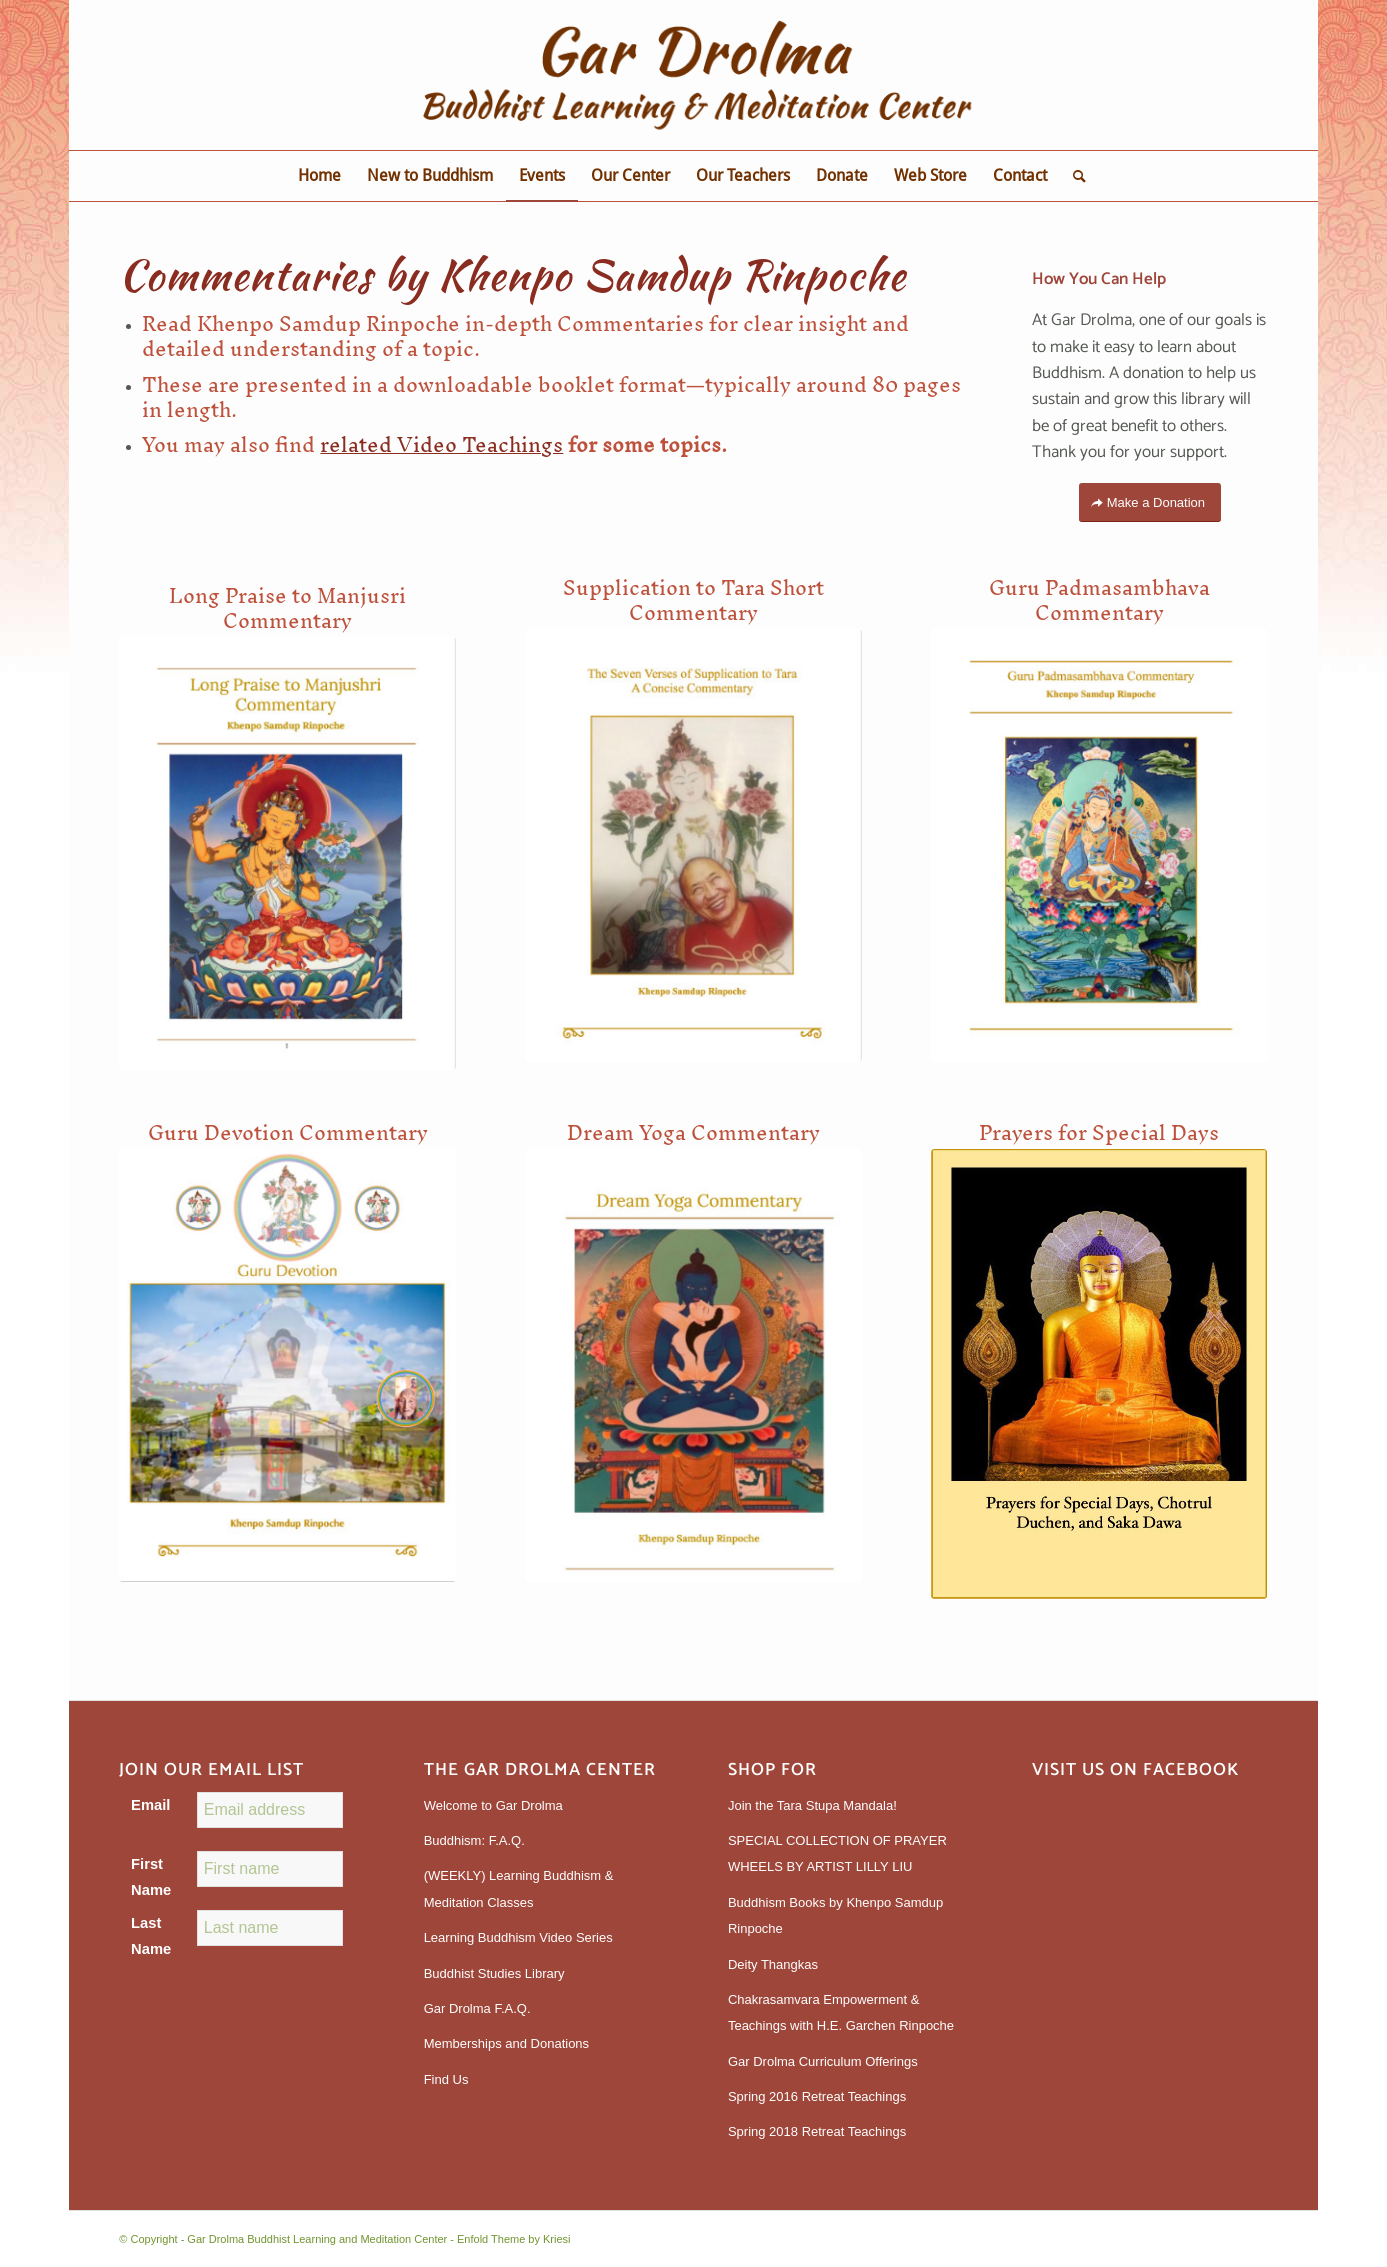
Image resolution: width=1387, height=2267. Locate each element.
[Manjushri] (287, 853)
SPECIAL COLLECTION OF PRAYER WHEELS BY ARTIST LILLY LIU (837, 1853)
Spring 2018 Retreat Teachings (817, 2131)
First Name (151, 1877)
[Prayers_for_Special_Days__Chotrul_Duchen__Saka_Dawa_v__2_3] (1099, 1374)
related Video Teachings (441, 444)
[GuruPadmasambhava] (1099, 845)
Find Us (446, 2079)
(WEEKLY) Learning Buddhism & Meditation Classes (519, 1888)
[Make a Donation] (1150, 502)
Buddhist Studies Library (494, 1973)
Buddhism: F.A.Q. (474, 1840)
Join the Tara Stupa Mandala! (812, 1805)
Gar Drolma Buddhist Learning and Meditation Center (317, 2239)
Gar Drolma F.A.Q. (477, 2008)
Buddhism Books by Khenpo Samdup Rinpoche (835, 1915)
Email (150, 1805)
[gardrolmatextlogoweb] (693, 75)
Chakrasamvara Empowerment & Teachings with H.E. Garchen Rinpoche (841, 2012)
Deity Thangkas (773, 1964)
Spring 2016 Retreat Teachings (817, 2096)
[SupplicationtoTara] (693, 845)
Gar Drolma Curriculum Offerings (823, 2061)
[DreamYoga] (693, 1365)
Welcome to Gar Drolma (493, 1805)
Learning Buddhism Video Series (518, 1937)
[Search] (1073, 176)
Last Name (151, 1936)
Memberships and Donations (506, 2043)
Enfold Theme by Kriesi (514, 2239)
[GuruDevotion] (287, 1365)
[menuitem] (319, 176)
